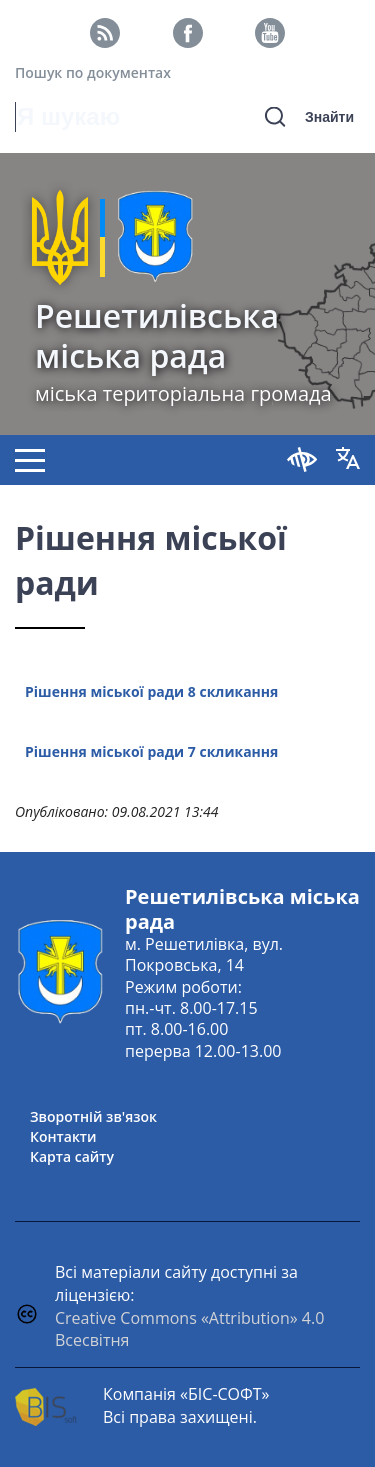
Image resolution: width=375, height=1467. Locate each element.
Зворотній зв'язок (93, 1116)
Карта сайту (72, 1156)
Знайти (329, 117)
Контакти (63, 1136)
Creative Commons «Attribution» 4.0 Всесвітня (189, 1329)
